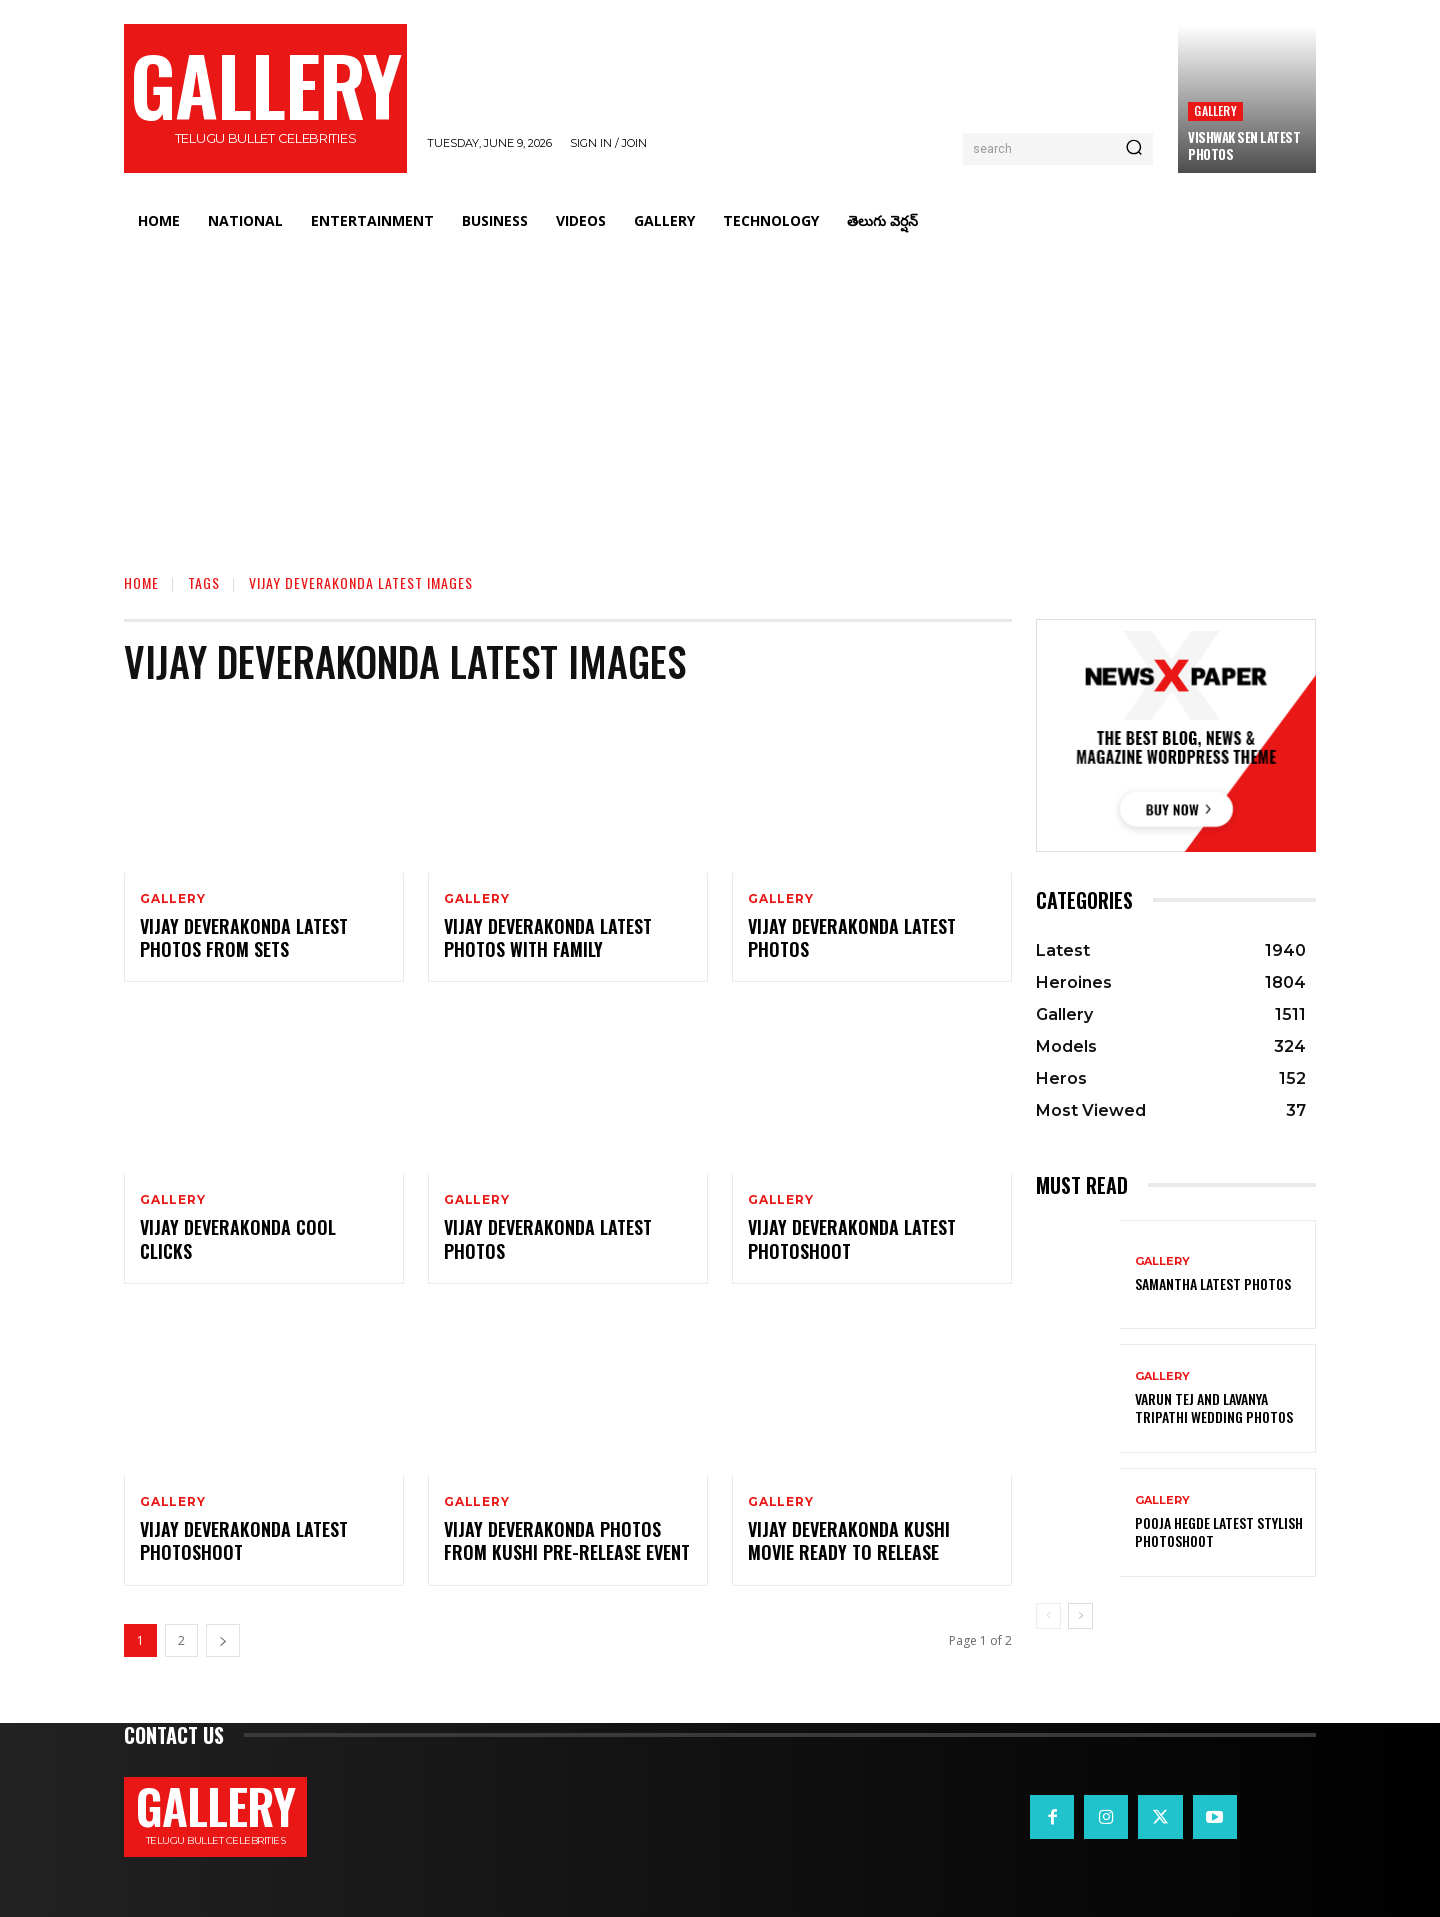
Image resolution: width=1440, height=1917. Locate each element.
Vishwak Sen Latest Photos (1244, 145)
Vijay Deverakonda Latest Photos (852, 937)
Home (141, 582)
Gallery (1215, 110)
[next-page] (223, 1640)
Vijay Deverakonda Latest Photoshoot (852, 1238)
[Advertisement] (720, 395)
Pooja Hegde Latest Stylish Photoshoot (1219, 1531)
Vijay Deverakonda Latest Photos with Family (548, 937)
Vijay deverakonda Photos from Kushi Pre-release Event (567, 1540)
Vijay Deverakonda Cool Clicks (238, 1238)
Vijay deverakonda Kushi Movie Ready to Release (849, 1540)
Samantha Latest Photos (1213, 1283)
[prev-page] (1048, 1616)
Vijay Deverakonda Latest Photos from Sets (244, 937)
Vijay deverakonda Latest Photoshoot (244, 1540)
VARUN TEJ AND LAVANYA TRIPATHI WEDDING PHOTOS (1214, 1407)
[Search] (1134, 149)
